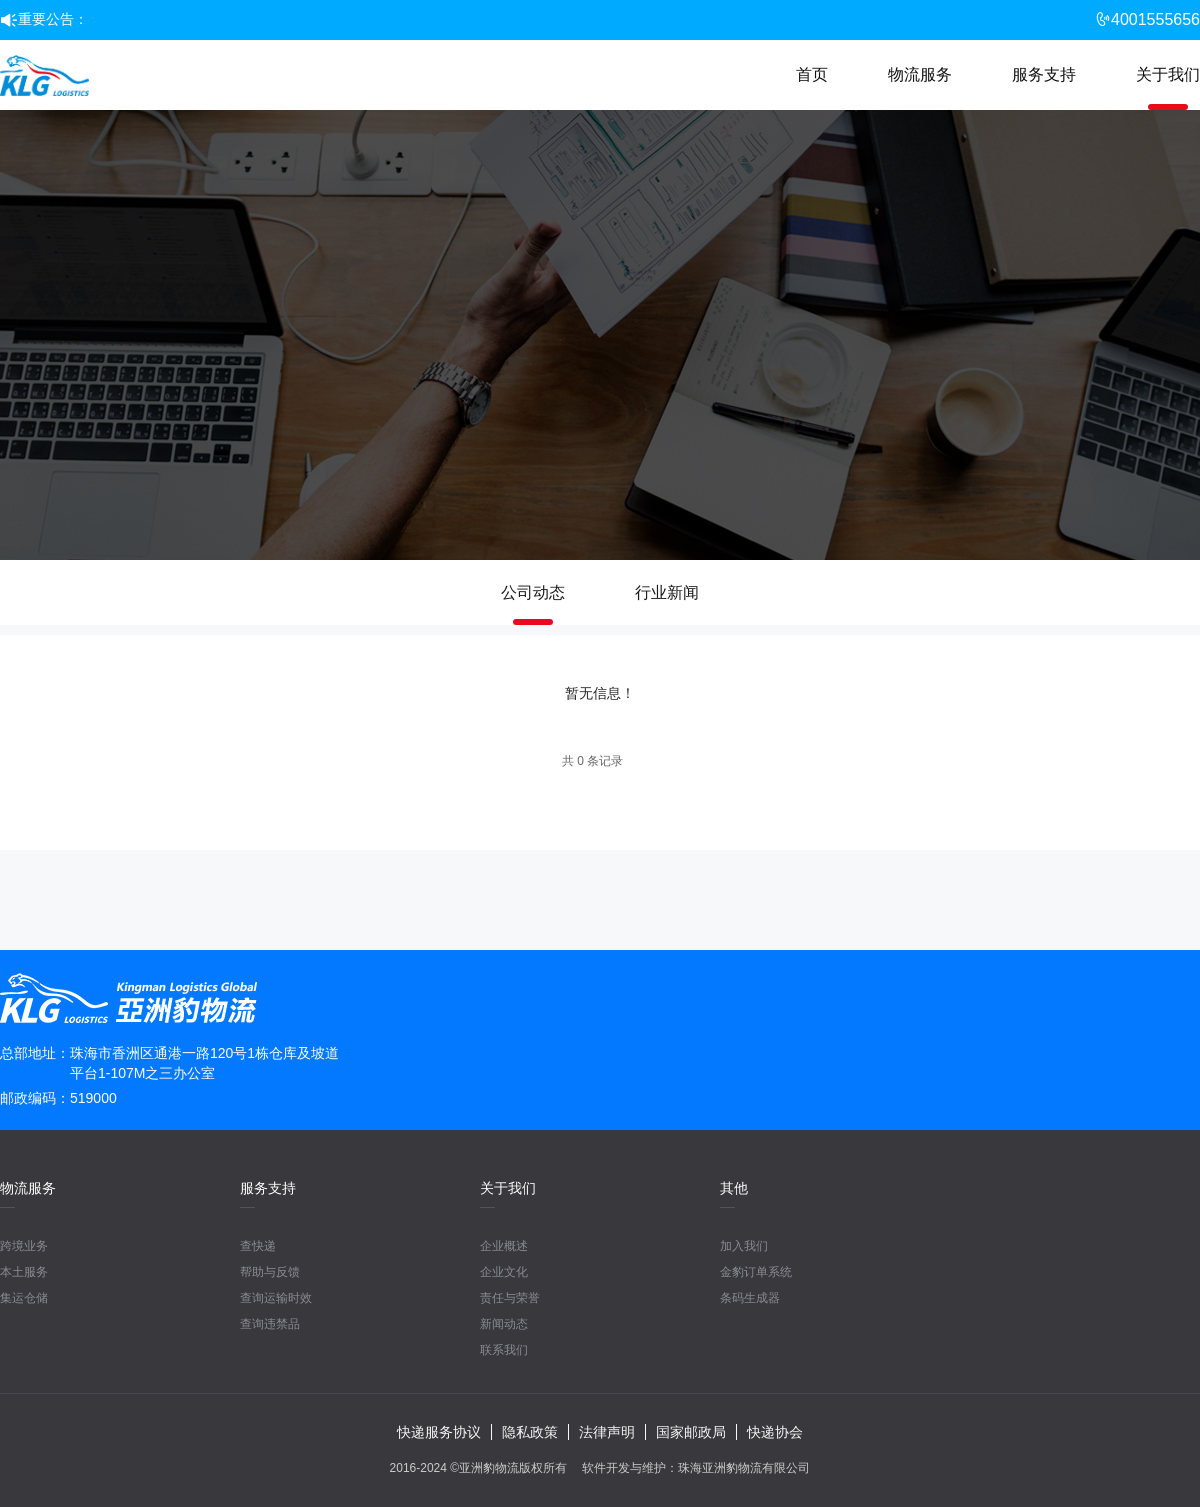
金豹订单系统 (756, 1272)
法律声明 (607, 1432)
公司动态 (533, 592)
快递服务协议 (439, 1432)
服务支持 (1044, 74)
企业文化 (504, 1272)
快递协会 (775, 1432)
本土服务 (24, 1272)
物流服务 (920, 74)
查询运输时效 (276, 1298)
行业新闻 (667, 592)
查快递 (258, 1246)
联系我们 (504, 1350)
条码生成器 (750, 1298)
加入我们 (744, 1246)
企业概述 (504, 1246)
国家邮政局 (691, 1432)
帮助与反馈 (270, 1272)
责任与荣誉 (510, 1298)
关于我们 (1168, 74)
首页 (812, 74)
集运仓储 (24, 1298)
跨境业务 (24, 1246)
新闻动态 (504, 1324)
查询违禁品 (270, 1324)
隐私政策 (530, 1432)
